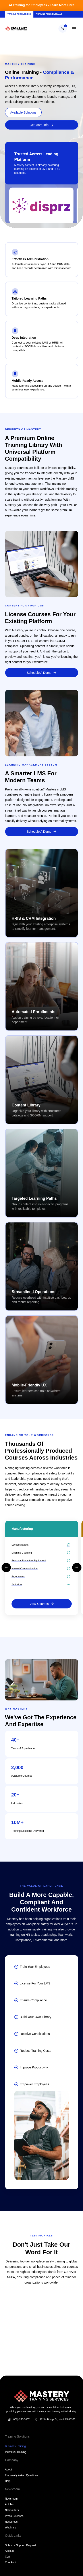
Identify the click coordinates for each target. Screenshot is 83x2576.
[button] (62, 28)
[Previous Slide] (6, 1567)
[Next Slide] (76, 1567)
